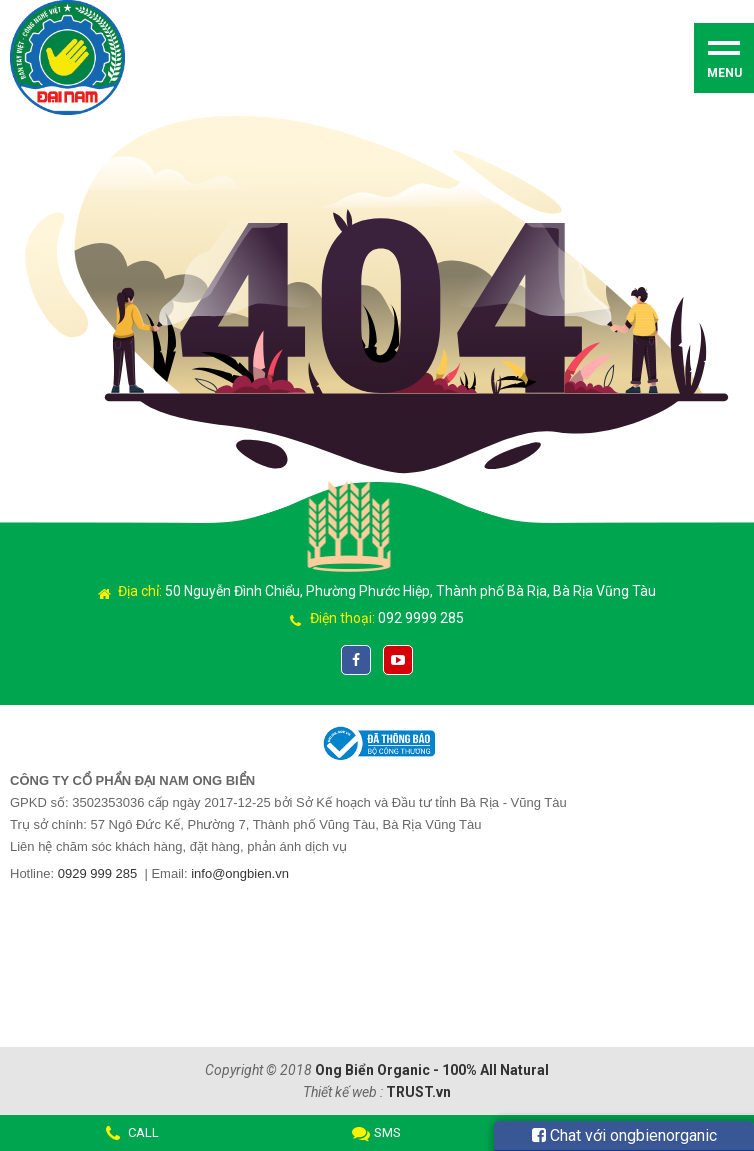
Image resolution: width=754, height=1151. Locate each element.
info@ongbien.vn (240, 873)
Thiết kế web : (343, 1092)
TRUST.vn (418, 1092)
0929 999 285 (98, 873)
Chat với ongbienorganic (624, 1135)
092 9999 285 (421, 618)
